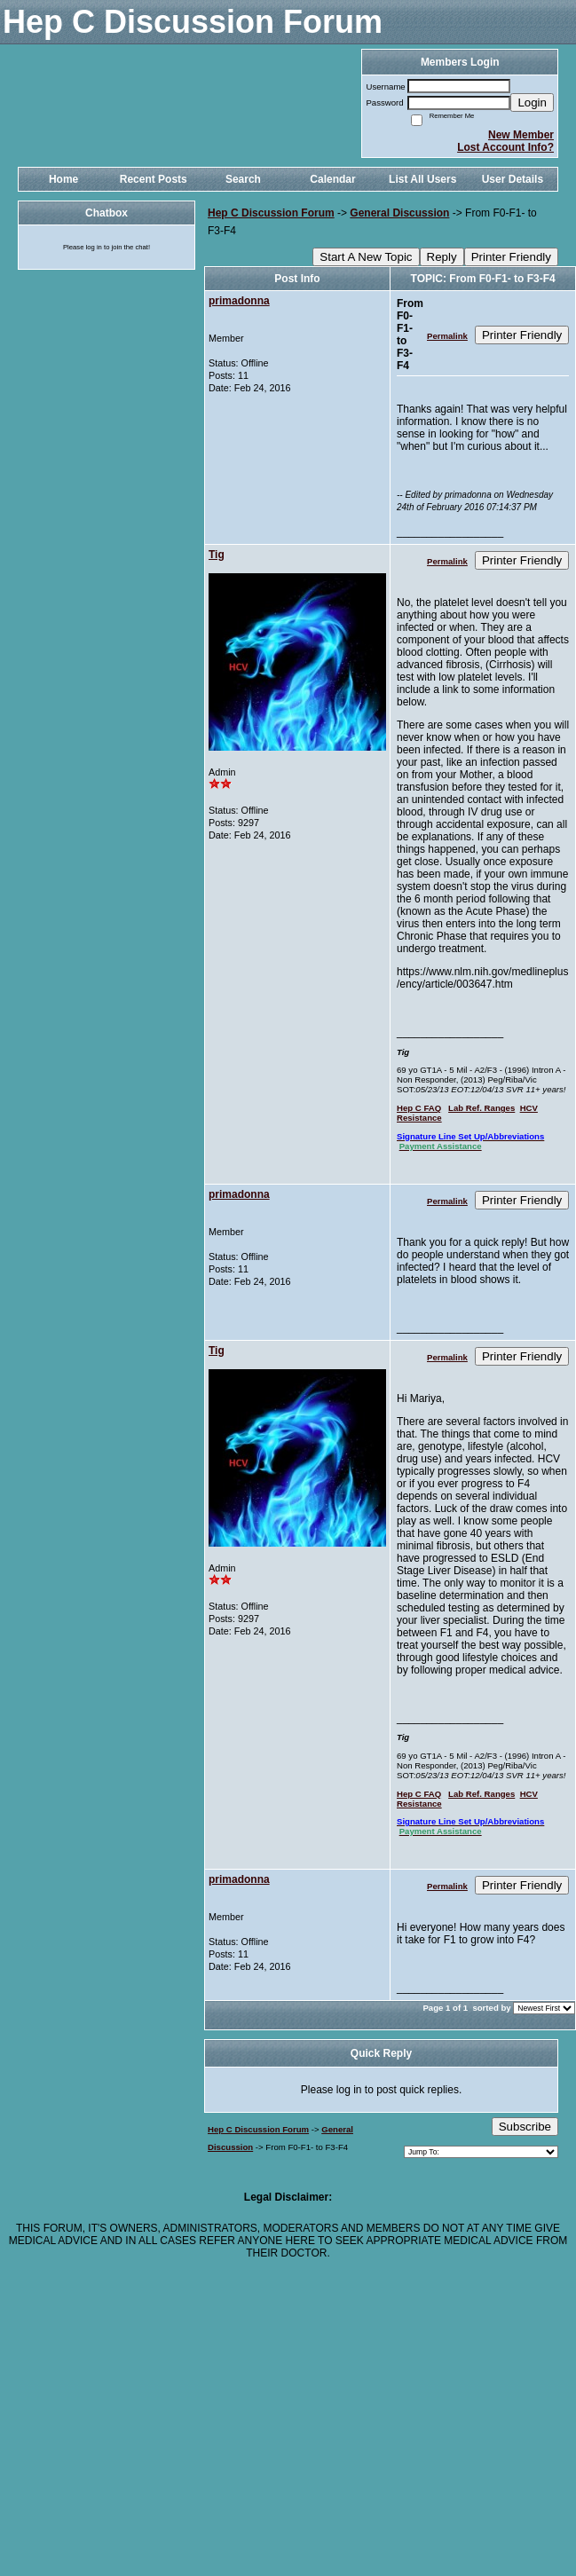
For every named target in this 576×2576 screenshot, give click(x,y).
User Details (512, 179)
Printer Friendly (511, 257)
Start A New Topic (366, 257)
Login (532, 102)
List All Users (422, 179)
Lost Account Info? (505, 147)
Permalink (447, 336)
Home (63, 179)
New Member (521, 135)
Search (243, 179)
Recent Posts (153, 179)
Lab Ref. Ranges (481, 1108)
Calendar (332, 179)
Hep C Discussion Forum (271, 213)
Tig (217, 554)
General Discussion (399, 213)
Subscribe (525, 2126)
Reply (442, 257)
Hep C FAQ (419, 1108)
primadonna (239, 301)
